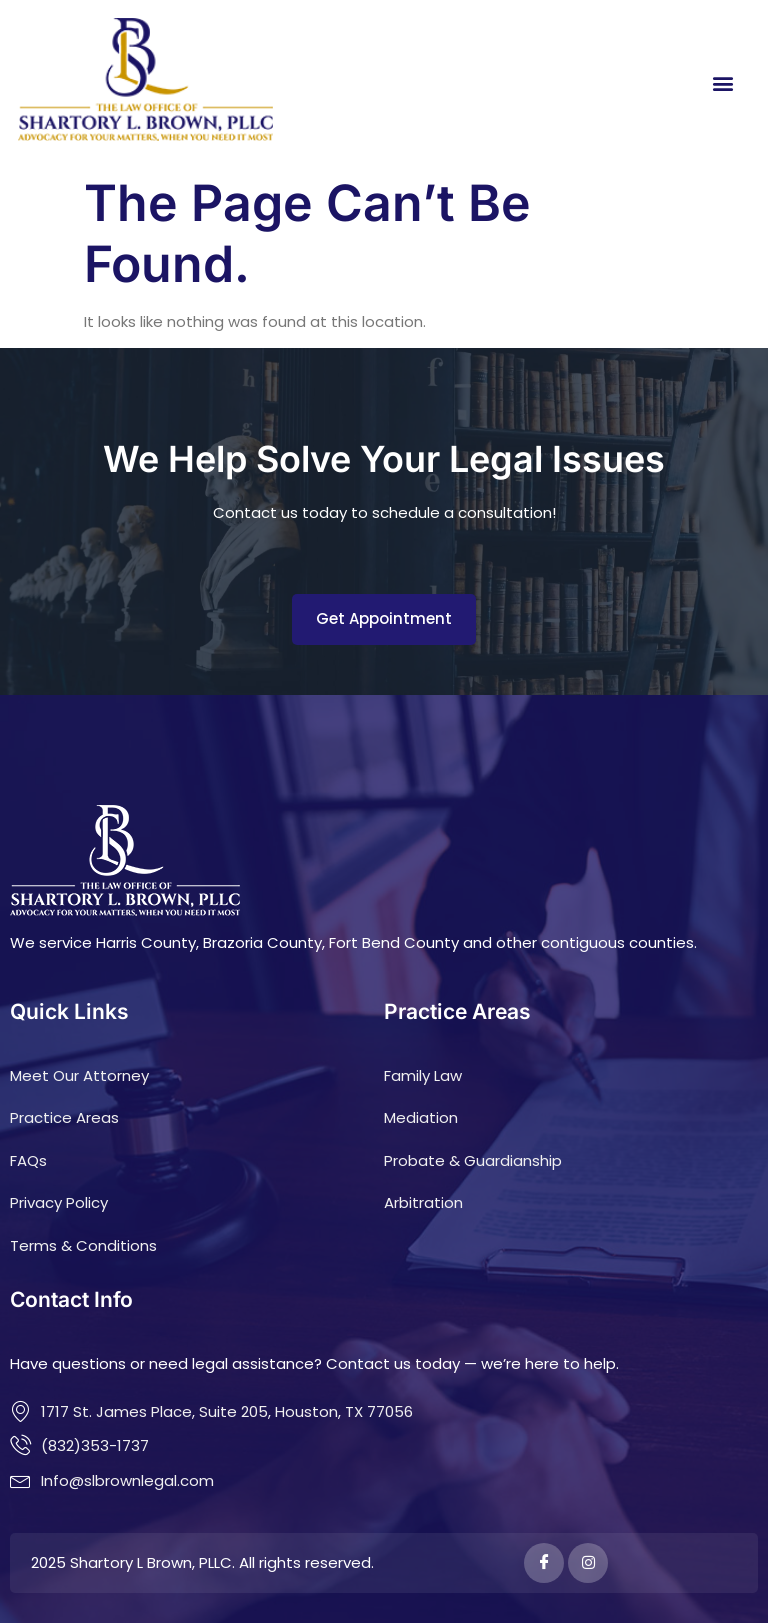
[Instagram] (588, 1563)
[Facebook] (544, 1563)
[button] (723, 82)
